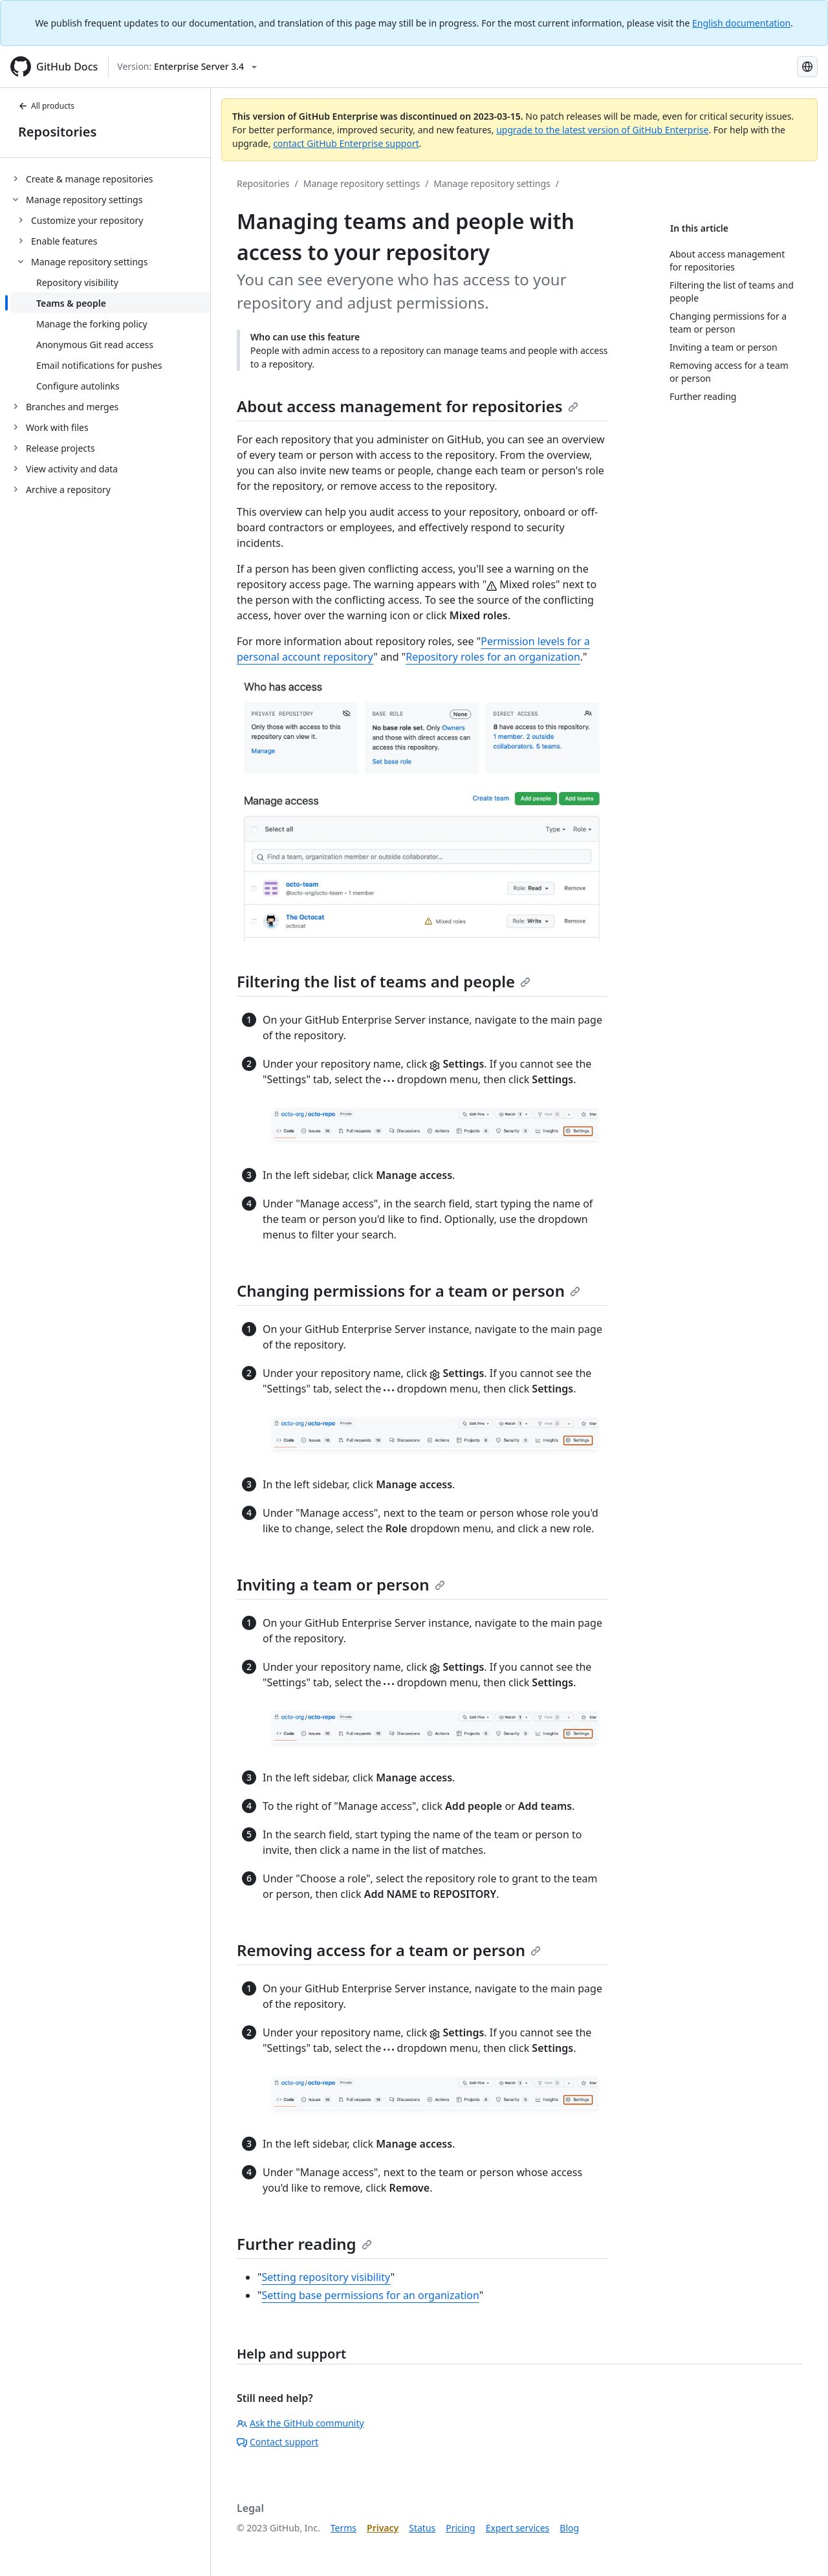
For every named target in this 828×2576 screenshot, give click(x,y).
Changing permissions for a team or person (408, 1290)
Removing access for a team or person (389, 1950)
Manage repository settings (361, 183)
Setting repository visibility (326, 2277)
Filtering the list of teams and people (383, 981)
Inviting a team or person (341, 1584)
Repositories (57, 131)
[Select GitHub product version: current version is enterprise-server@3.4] (187, 66)
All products (46, 105)
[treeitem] (110, 178)
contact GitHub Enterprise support (346, 143)
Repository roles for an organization (493, 657)
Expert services (518, 2528)
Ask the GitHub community (300, 2423)
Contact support (277, 2442)
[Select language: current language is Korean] (807, 66)
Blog (569, 2528)
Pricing (460, 2528)
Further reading (304, 2243)
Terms (343, 2528)
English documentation (741, 23)
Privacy (382, 2528)
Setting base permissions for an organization (370, 2295)
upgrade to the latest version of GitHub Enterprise (602, 130)
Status (422, 2528)
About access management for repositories (407, 406)
